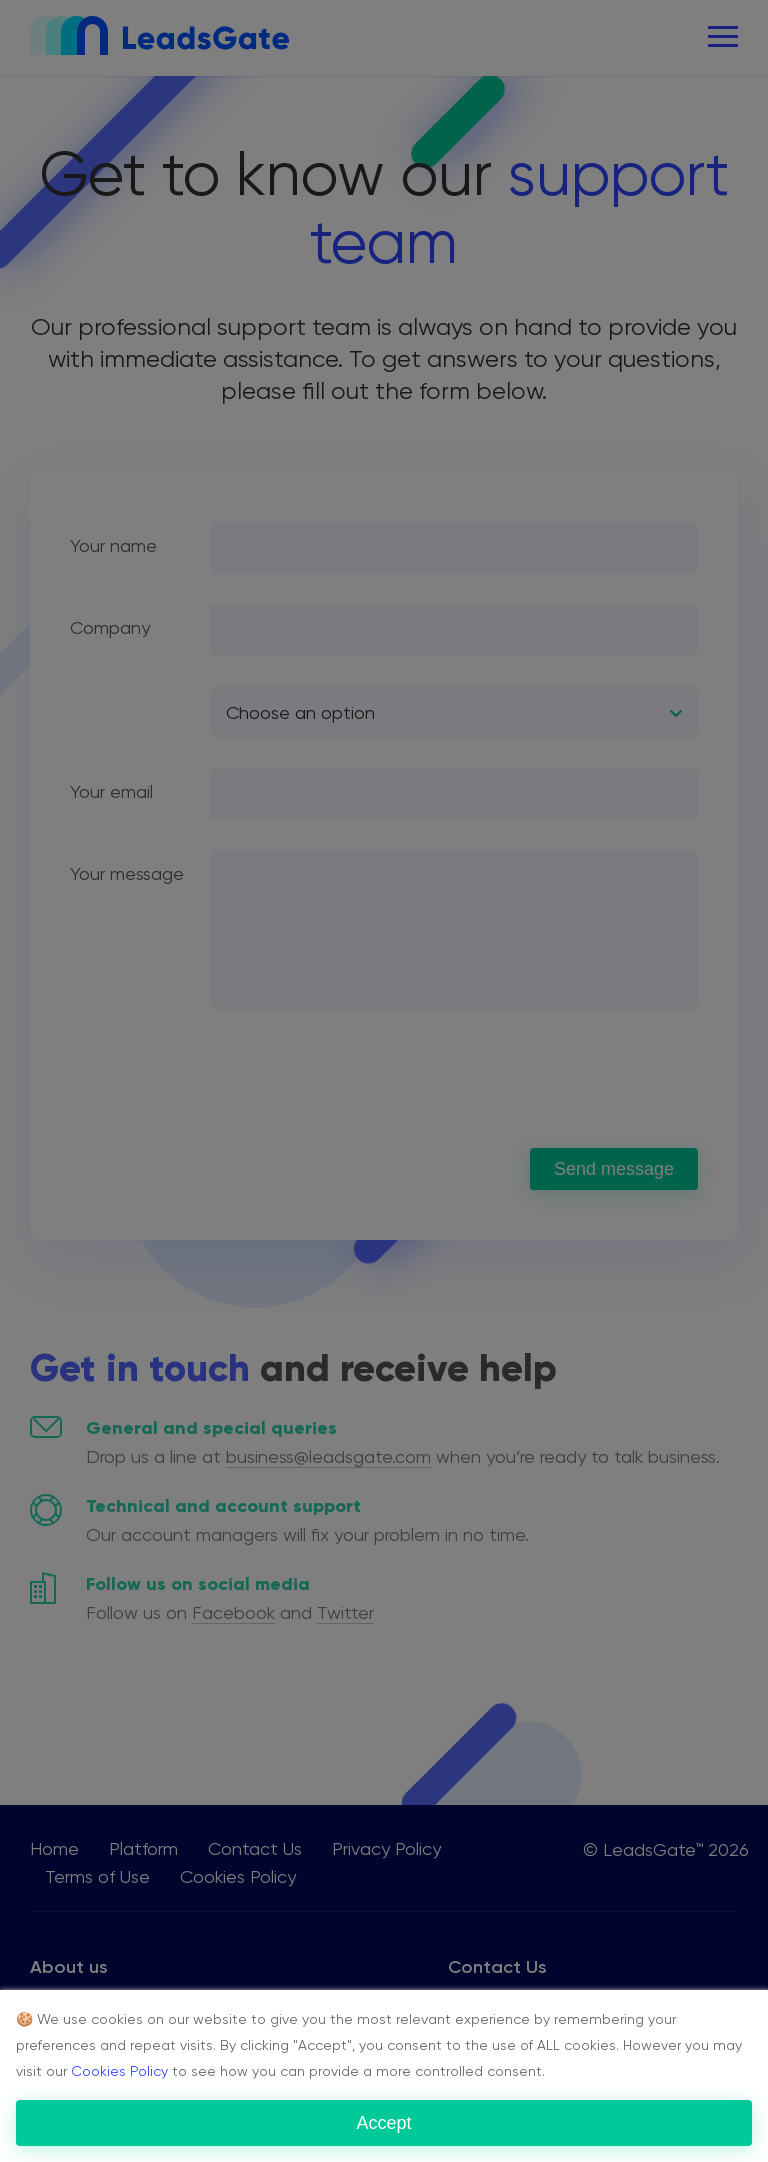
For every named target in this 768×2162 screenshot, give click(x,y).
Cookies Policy (119, 2071)
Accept (383, 2123)
